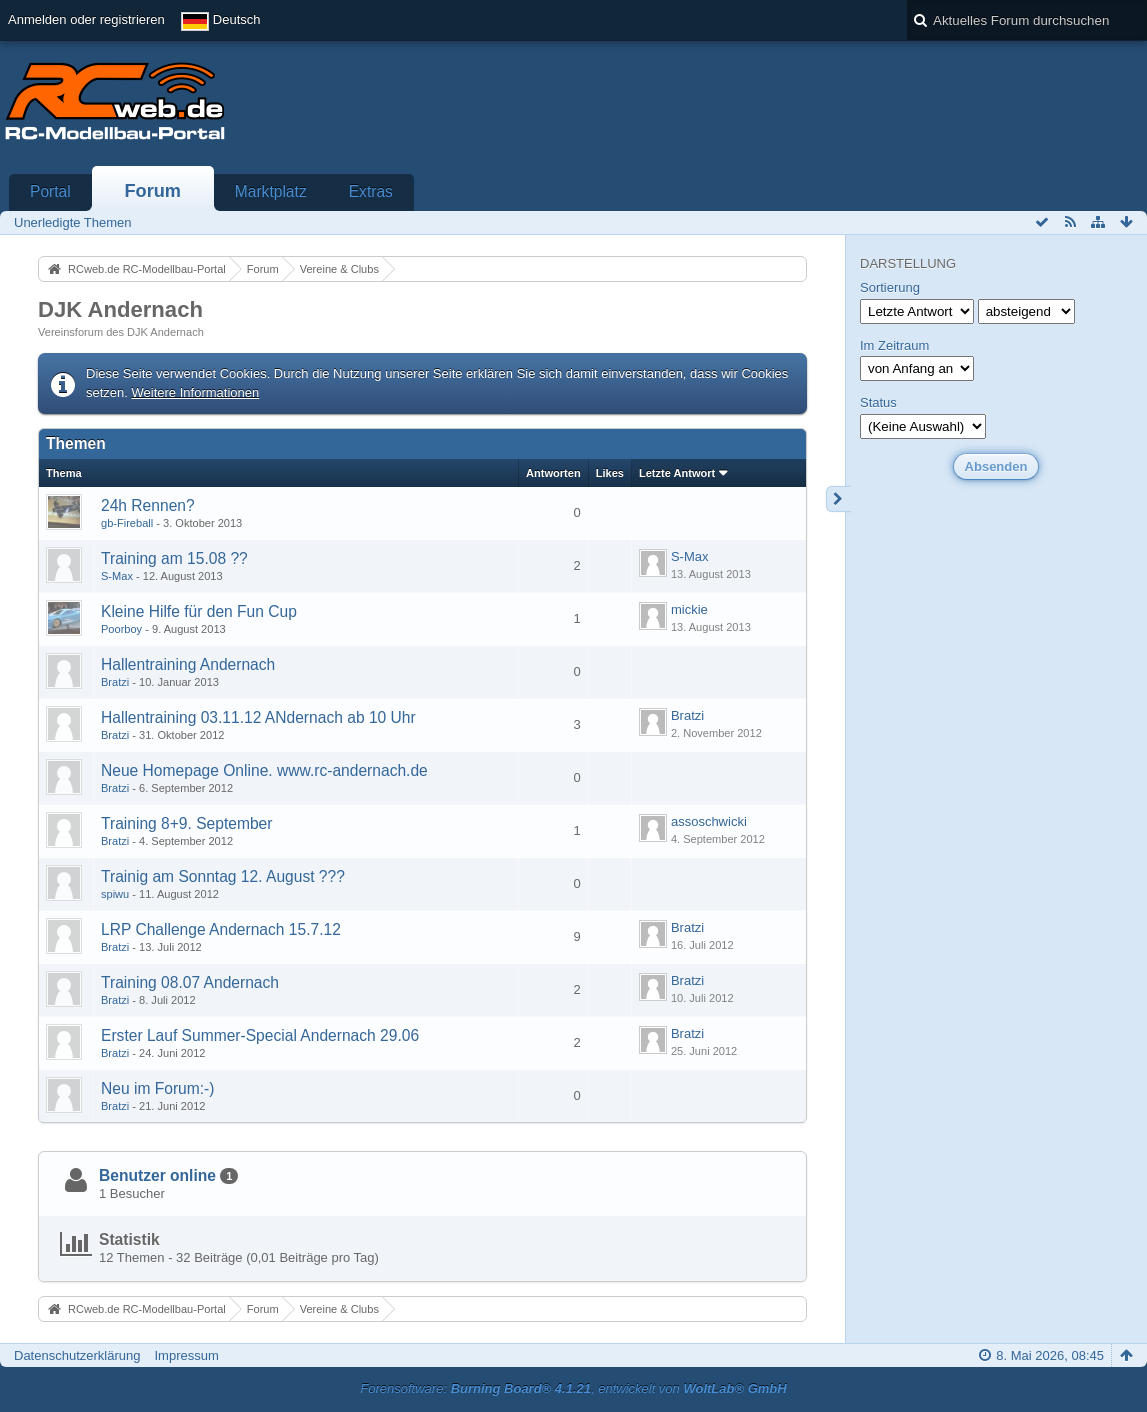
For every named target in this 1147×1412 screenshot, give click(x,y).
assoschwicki (709, 821)
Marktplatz (271, 191)
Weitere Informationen (196, 392)
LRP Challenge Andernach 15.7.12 (221, 929)
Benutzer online (157, 1175)
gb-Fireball (127, 523)
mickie (689, 609)
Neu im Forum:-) (158, 1088)
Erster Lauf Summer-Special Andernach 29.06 (260, 1035)
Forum (152, 191)
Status (878, 402)
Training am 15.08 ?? (174, 558)
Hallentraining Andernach (188, 664)
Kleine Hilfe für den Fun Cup (199, 611)
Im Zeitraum (894, 345)
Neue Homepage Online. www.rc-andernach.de (264, 770)
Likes (610, 473)
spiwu (115, 894)
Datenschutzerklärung (77, 1355)
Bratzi (115, 682)
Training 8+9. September (187, 823)
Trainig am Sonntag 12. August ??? (223, 876)
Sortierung (890, 287)
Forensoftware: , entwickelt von (573, 1388)
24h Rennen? (148, 505)
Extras (371, 191)
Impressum (186, 1355)
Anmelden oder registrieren (86, 19)
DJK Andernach (120, 309)
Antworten (553, 473)
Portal (50, 191)
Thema (64, 473)
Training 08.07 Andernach (190, 982)
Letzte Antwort (677, 473)
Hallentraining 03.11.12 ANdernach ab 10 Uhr (258, 717)
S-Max (117, 576)
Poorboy (121, 629)
